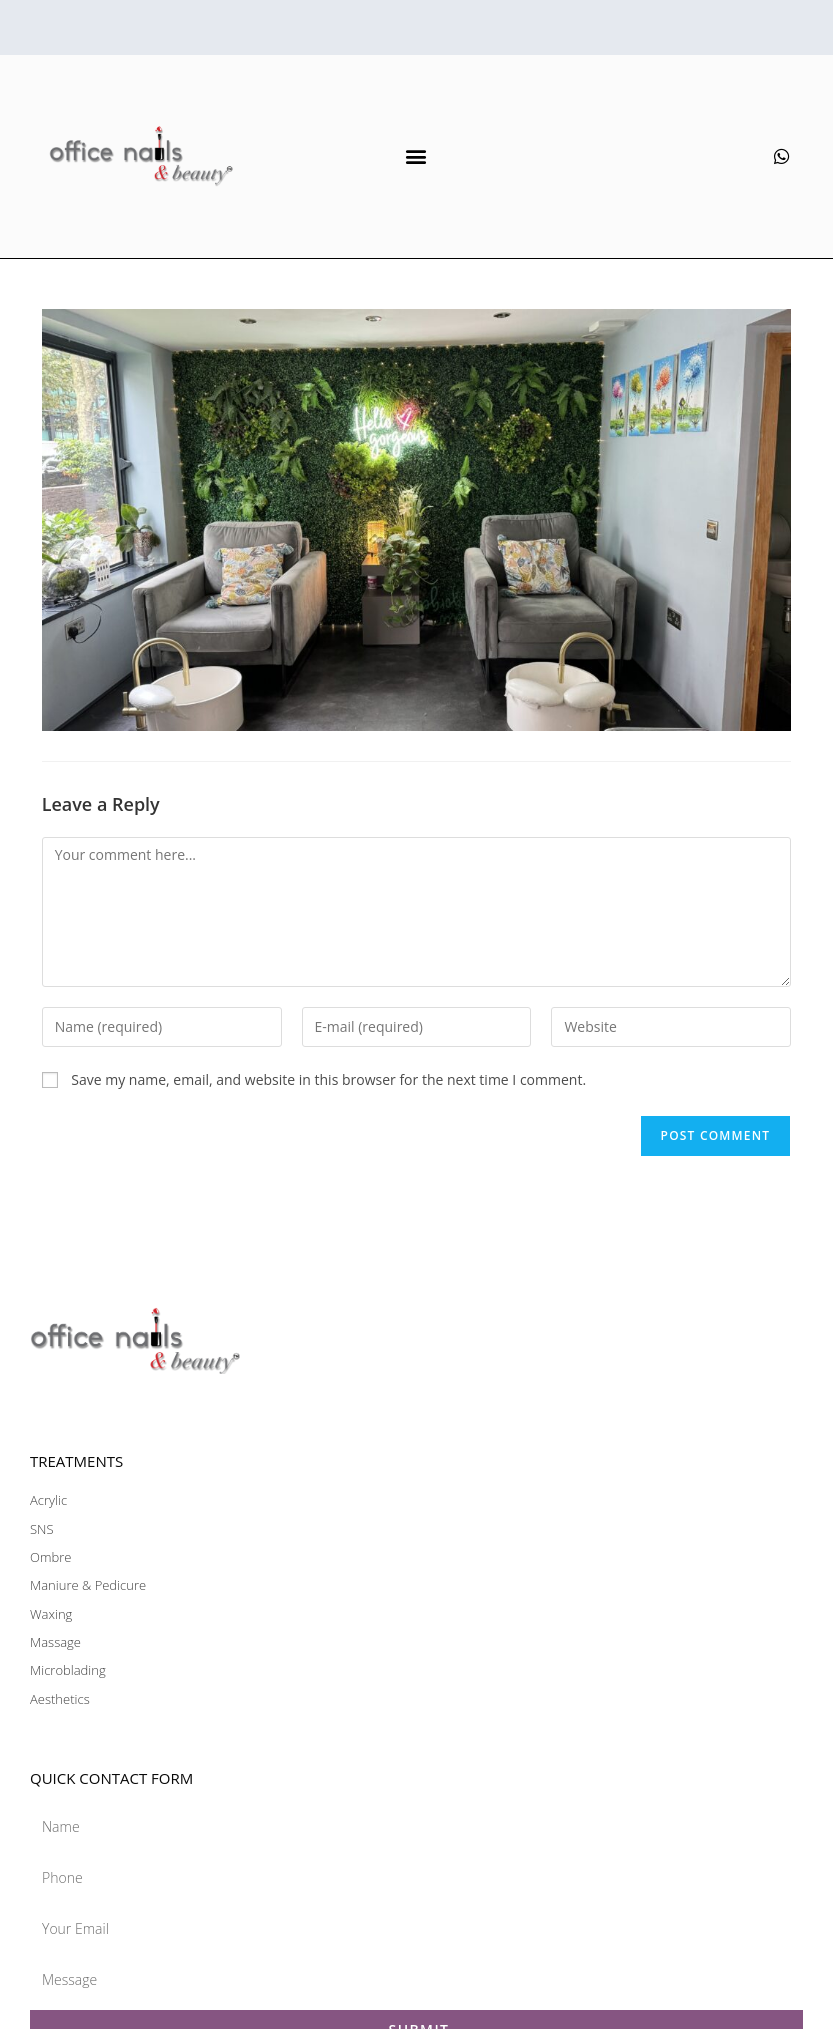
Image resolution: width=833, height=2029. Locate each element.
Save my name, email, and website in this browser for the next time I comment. (328, 1079)
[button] (416, 156)
